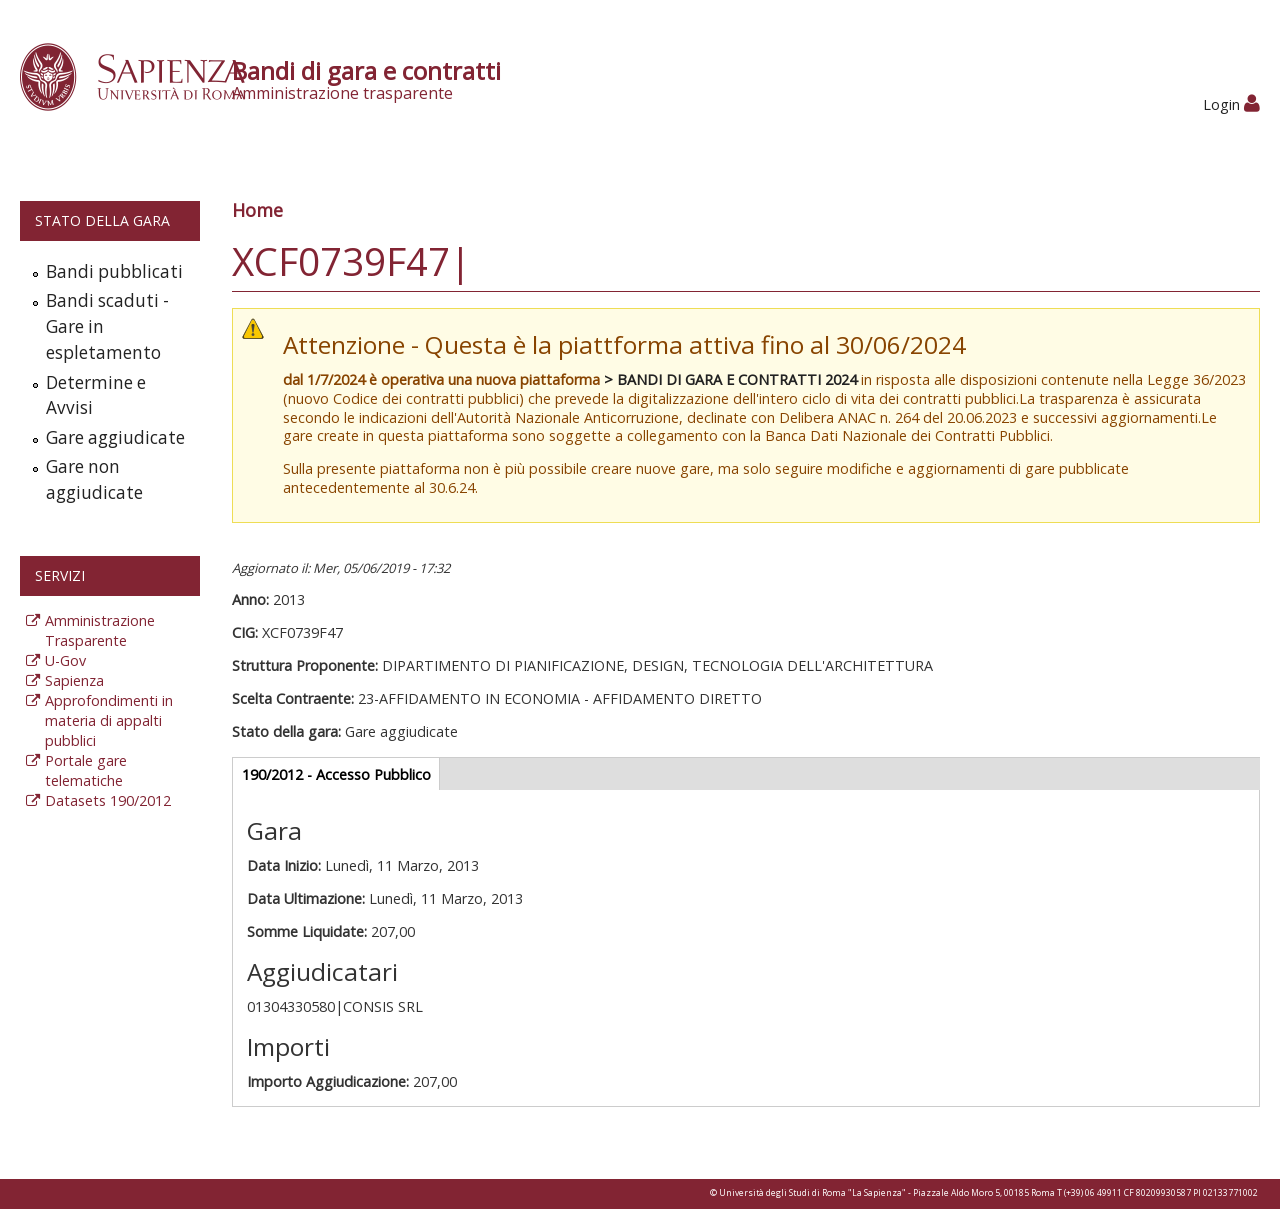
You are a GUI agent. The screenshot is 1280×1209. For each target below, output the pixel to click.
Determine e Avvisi (96, 395)
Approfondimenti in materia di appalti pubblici (109, 720)
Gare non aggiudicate (94, 479)
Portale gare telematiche (86, 770)
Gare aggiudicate (115, 437)
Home (257, 210)
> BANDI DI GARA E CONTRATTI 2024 (730, 379)
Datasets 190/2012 (108, 800)
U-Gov (65, 660)
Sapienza (74, 680)
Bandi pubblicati (114, 271)
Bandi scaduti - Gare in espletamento (107, 326)
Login (1231, 104)
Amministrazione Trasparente (100, 630)
